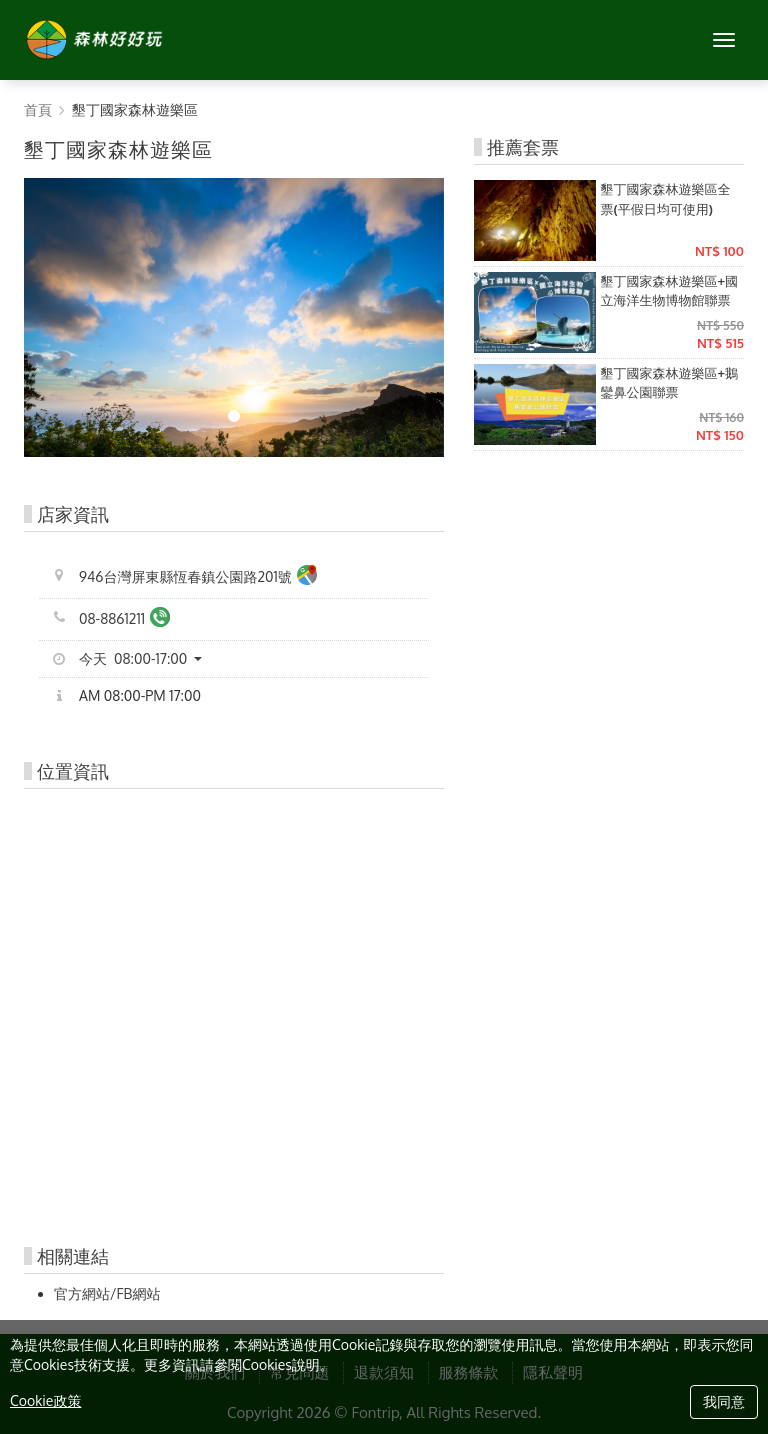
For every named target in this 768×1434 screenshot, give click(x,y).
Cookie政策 (45, 1400)
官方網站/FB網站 (107, 1293)
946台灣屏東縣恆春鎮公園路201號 (198, 577)
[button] (148, 659)
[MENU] (724, 40)
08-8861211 (124, 619)
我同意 (724, 1401)
